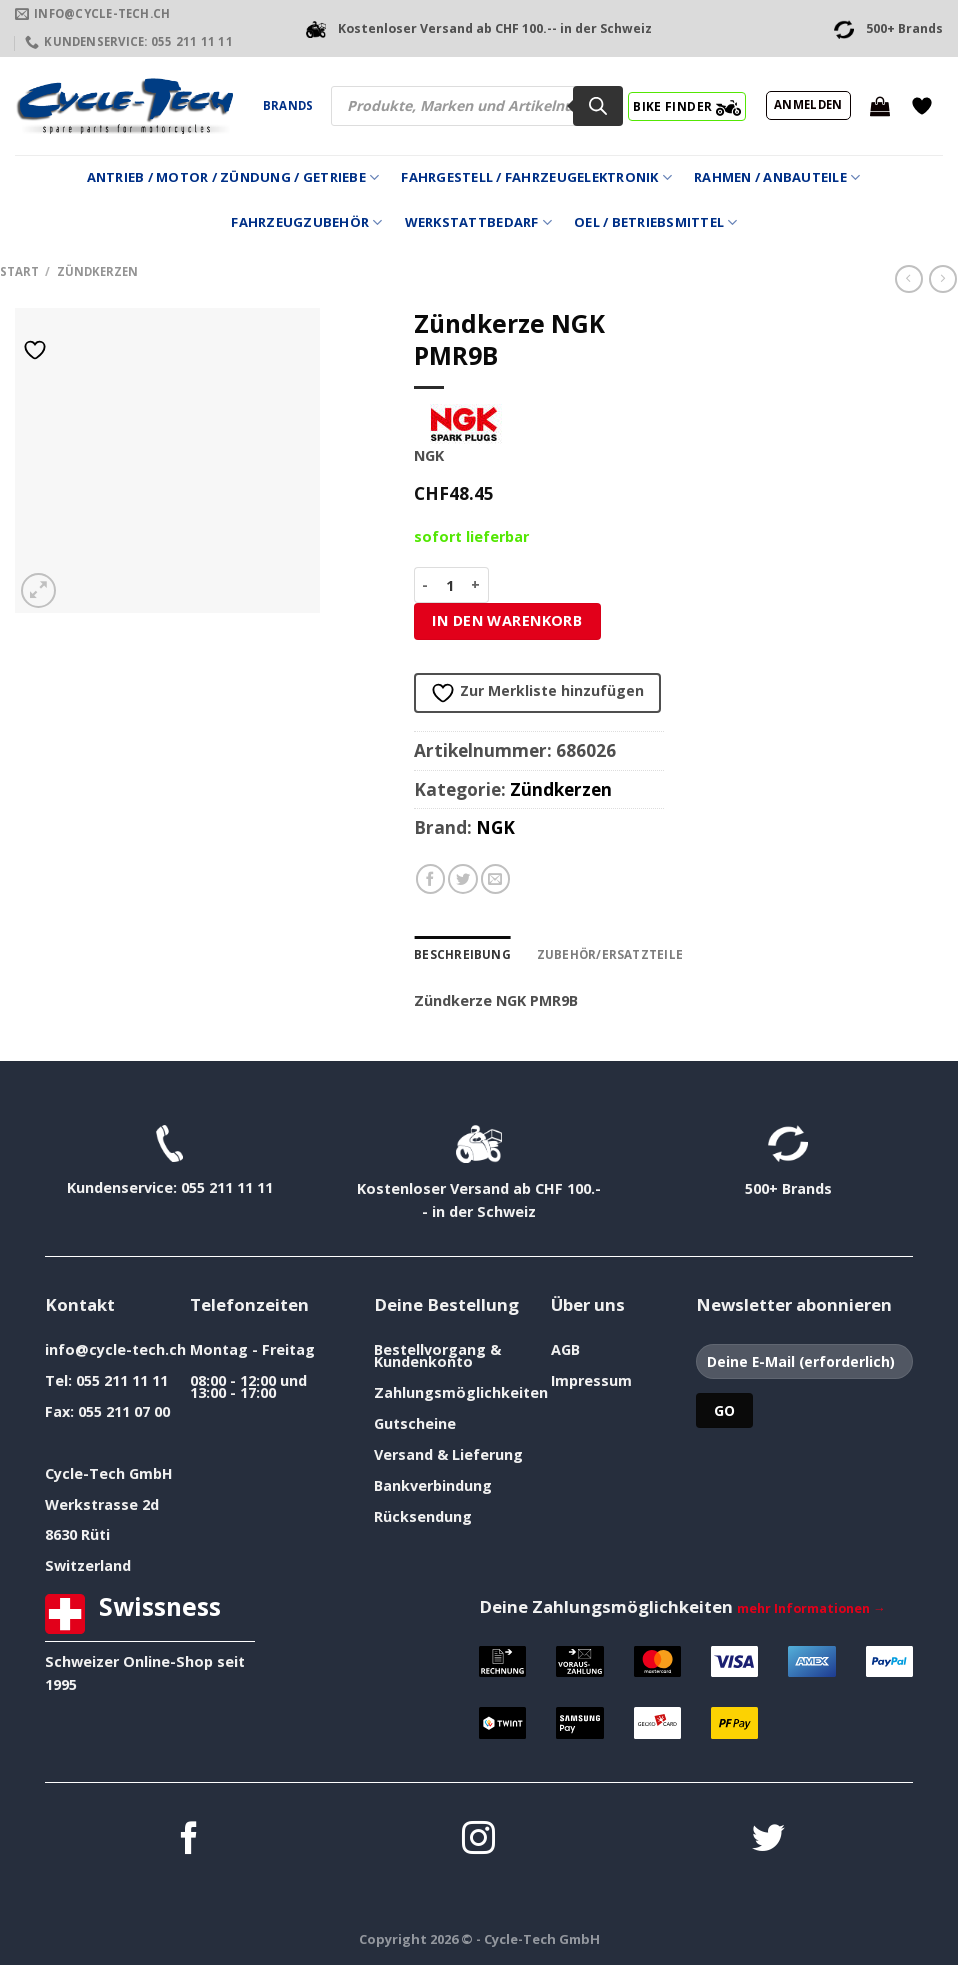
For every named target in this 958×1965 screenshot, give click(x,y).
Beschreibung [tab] (461, 954)
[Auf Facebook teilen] (431, 879)
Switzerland (88, 1565)
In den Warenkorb (507, 620)
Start (19, 271)
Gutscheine (415, 1423)
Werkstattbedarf (478, 222)
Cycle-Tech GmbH (109, 1472)
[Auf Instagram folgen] (478, 1840)
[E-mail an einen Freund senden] (496, 879)
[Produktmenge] (450, 585)
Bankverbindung (433, 1485)
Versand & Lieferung (448, 1454)
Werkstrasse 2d (102, 1503)
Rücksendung (423, 1516)
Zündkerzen (97, 271)
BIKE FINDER (686, 106)
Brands (288, 105)
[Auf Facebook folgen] (189, 1840)
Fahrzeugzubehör (306, 222)
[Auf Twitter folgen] (768, 1840)
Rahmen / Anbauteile (777, 177)
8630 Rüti (77, 1534)
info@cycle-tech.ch (115, 1349)
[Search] (598, 106)
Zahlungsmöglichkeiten (461, 1392)
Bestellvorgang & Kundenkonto (437, 1355)
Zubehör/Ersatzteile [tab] (606, 954)
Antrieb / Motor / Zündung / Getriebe (233, 177)
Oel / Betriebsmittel (656, 222)
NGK (495, 827)
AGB (565, 1349)
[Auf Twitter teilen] (463, 879)
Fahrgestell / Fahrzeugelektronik (536, 177)
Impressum (591, 1380)
